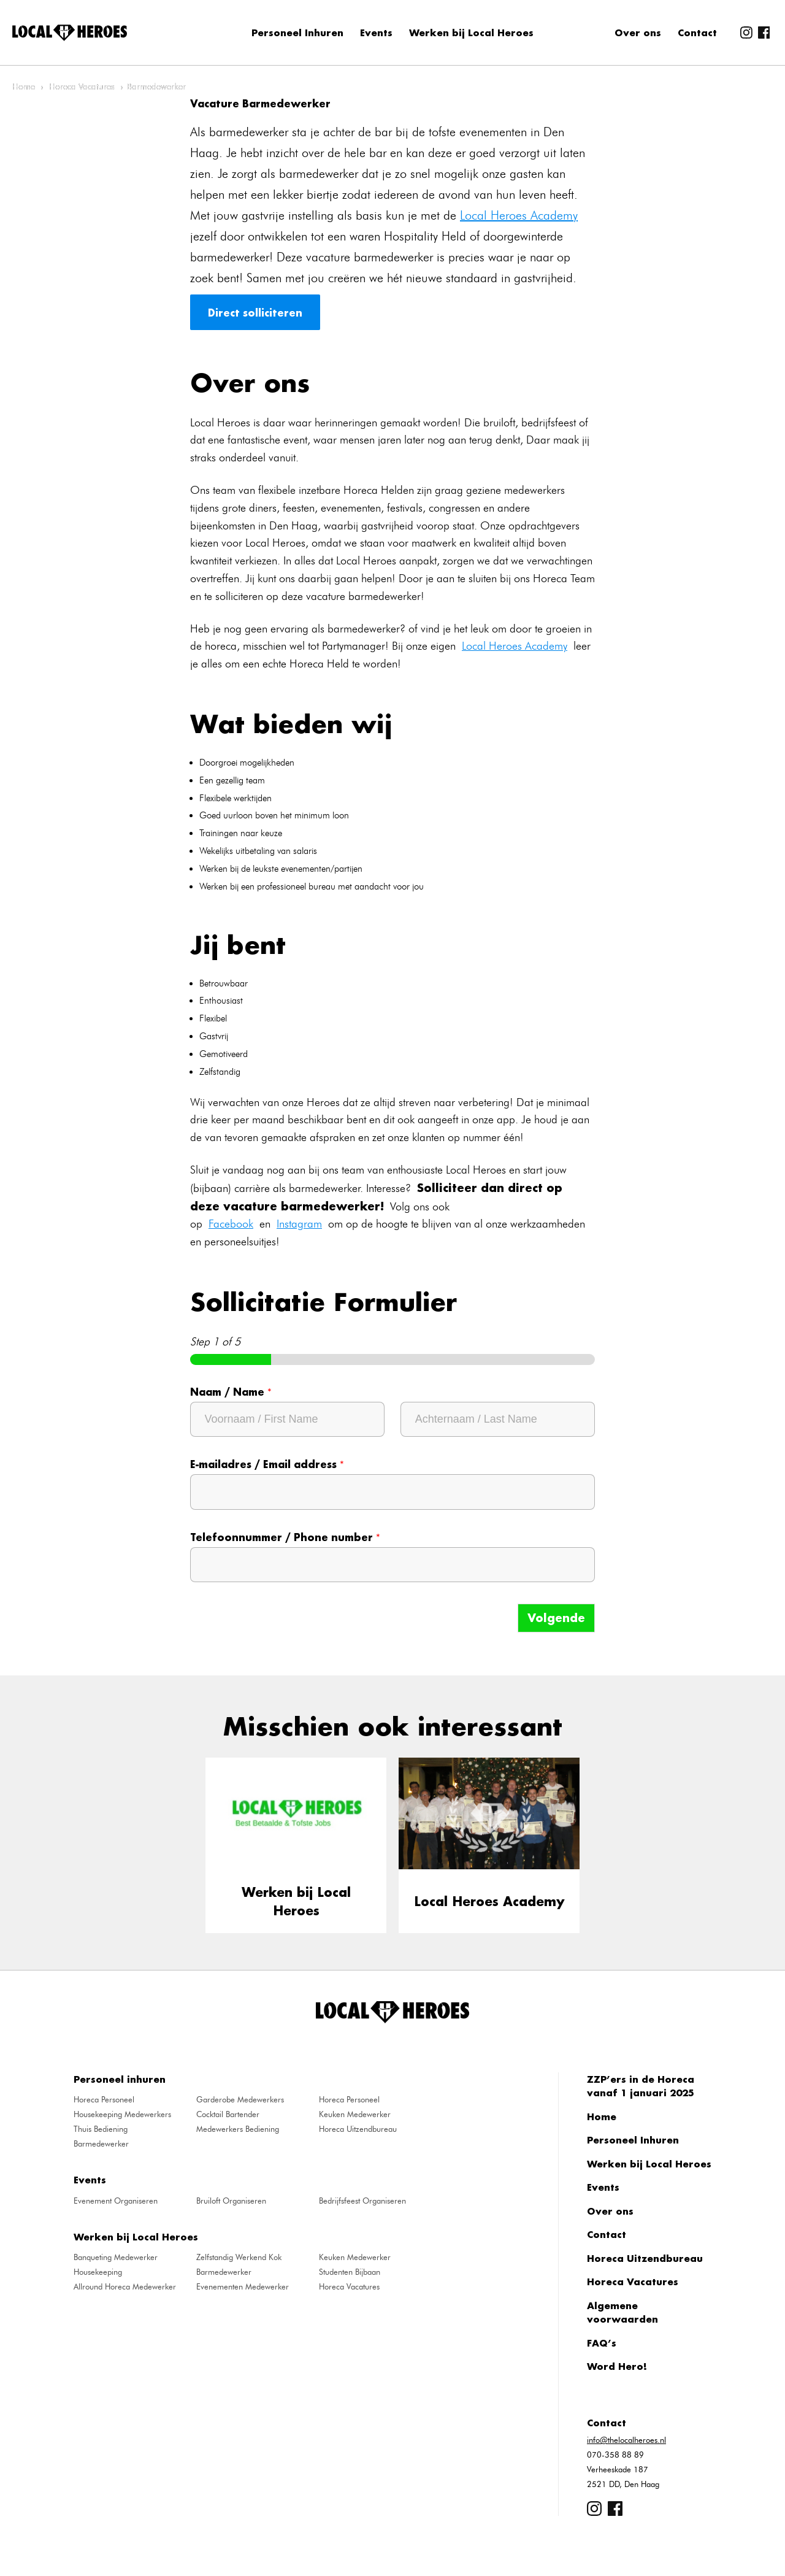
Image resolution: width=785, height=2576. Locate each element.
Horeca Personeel (104, 2099)
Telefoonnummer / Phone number (285, 1537)
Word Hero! (617, 2366)
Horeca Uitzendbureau (358, 2129)
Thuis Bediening (101, 2129)
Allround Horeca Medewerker (125, 2286)
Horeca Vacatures (82, 87)
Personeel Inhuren (297, 32)
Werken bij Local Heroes (471, 32)
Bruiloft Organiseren (231, 2200)
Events (376, 32)
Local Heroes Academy (519, 215)
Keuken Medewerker (355, 2114)
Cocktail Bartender (227, 2114)
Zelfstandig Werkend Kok (238, 2257)
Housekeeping (98, 2272)
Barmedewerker (101, 2143)
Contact (697, 32)
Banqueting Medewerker (116, 2257)
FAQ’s (601, 2343)
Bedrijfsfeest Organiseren (362, 2200)
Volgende (556, 1617)
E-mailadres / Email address (267, 1464)
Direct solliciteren (255, 312)
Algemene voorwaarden (622, 2312)
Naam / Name (231, 1392)
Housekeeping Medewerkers (122, 2114)
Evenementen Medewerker (242, 2286)
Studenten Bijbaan (349, 2272)
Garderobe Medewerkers (240, 2099)
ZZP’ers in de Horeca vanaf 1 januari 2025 (640, 2086)
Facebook (231, 1224)
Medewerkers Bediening (237, 2129)
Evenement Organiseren (116, 2200)
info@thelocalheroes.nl (626, 2440)
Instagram (299, 1224)
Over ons (638, 32)
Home (23, 87)
